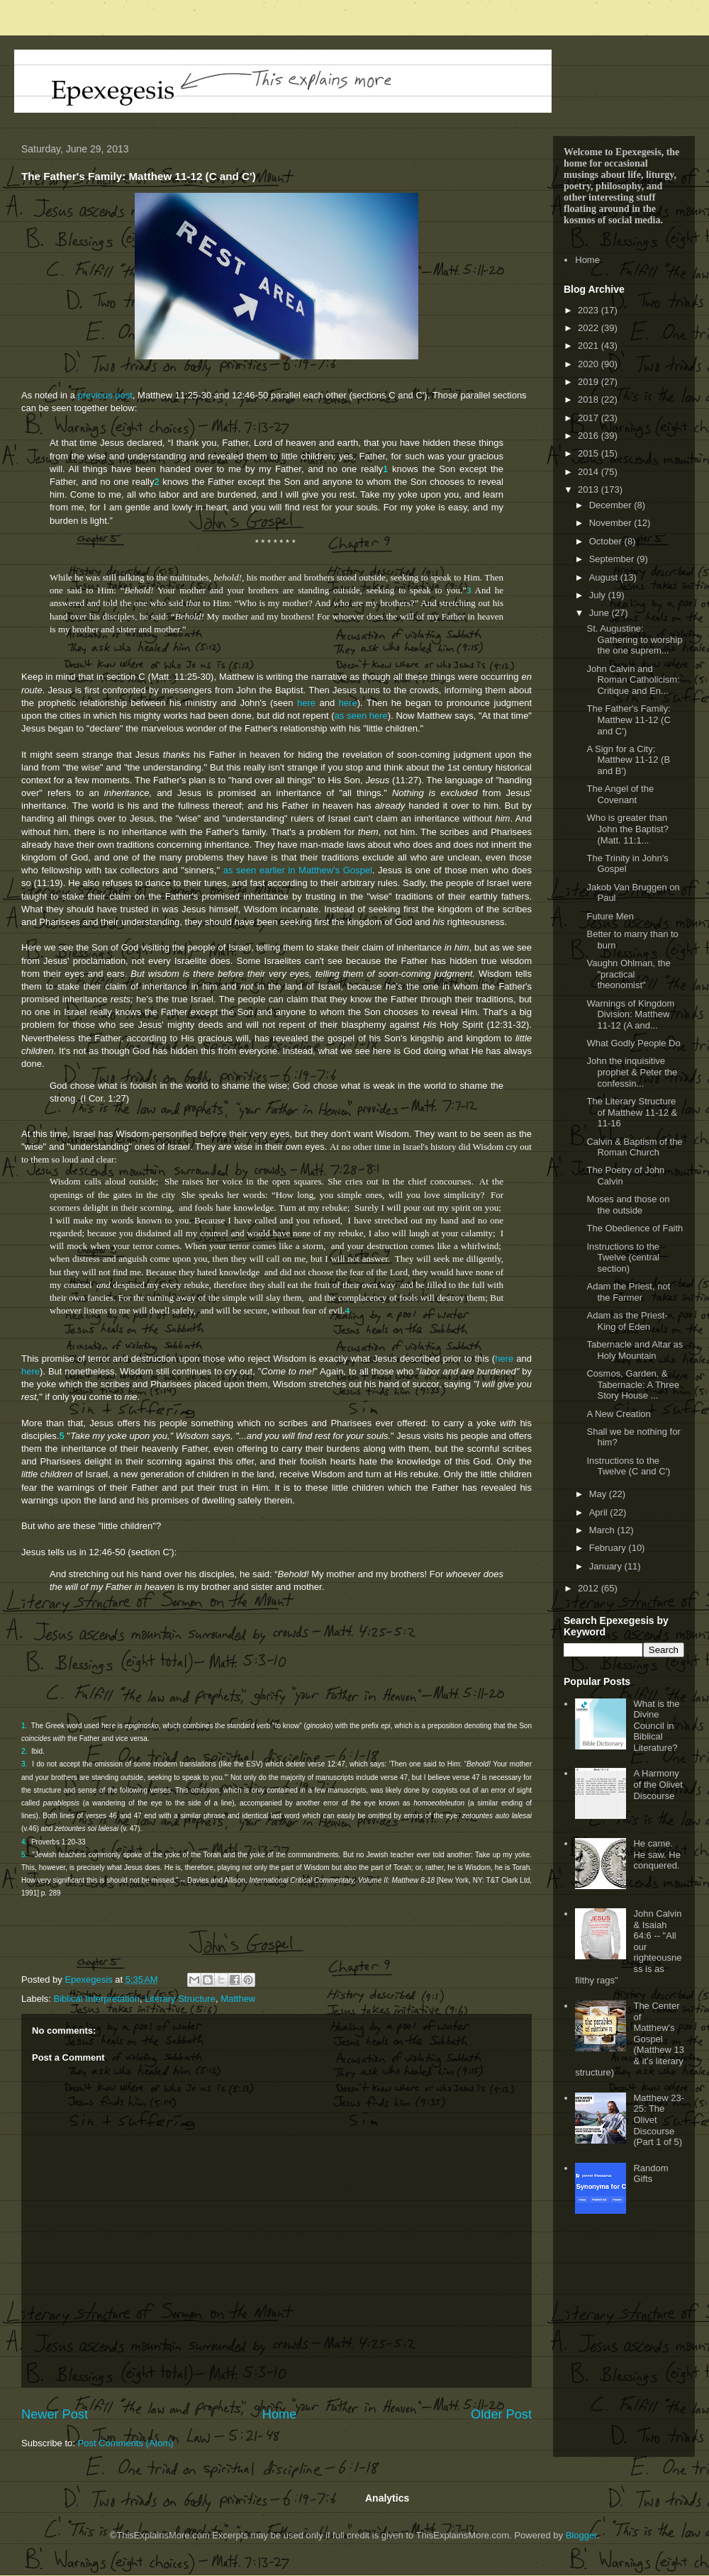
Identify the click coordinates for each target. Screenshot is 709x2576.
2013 (589, 489)
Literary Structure (180, 1998)
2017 (589, 418)
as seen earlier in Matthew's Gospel (297, 870)
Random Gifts (650, 2174)
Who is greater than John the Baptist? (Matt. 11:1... (627, 828)
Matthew (237, 1998)
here (306, 703)
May (599, 1494)
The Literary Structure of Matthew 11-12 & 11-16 (631, 1112)
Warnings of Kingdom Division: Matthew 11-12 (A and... (630, 1014)
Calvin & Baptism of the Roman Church (634, 1147)
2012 (589, 1588)
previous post (105, 395)
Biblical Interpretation (97, 1998)
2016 (589, 435)
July (598, 595)
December (612, 505)
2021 (589, 345)
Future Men (609, 916)
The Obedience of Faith (634, 1228)
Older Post (501, 2414)
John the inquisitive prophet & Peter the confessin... (631, 1071)
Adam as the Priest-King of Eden (626, 1321)
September (613, 559)
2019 (589, 381)
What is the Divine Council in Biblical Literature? (656, 1725)
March (603, 1530)
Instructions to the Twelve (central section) (622, 1257)
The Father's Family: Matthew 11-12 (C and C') (628, 719)
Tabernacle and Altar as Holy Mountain (634, 1350)
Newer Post (54, 2414)
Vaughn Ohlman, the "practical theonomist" (628, 974)
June (600, 612)
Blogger (581, 2535)
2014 (589, 471)
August (604, 577)
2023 (589, 310)
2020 (589, 364)
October (607, 541)
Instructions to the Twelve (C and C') (628, 1466)
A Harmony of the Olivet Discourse (657, 1784)
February (609, 1547)
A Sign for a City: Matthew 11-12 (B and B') (628, 760)
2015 (589, 453)
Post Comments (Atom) (126, 2443)
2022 (589, 328)
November (612, 522)
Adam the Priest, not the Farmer (628, 1292)
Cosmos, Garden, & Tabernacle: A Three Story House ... (632, 1384)
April (599, 1512)
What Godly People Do (633, 1043)
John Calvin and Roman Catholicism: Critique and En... (632, 679)
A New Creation (618, 1414)
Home (279, 2414)
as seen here (361, 715)
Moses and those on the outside (627, 1205)
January (607, 1566)
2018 (589, 399)
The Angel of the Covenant (620, 794)
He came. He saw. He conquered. (656, 1854)
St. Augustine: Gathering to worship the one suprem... (634, 639)
